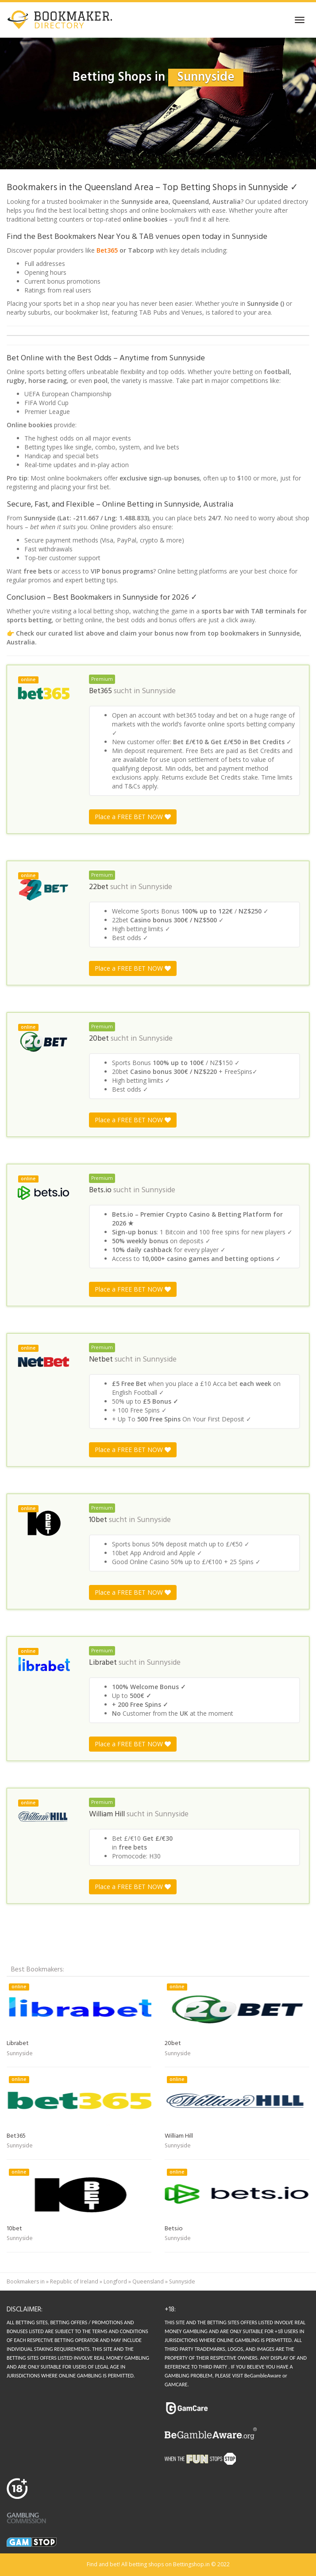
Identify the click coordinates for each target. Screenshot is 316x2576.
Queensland (148, 2281)
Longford (115, 2281)
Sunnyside (159, 691)
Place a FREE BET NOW (133, 816)
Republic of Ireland (74, 2281)
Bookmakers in (26, 2281)
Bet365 (107, 250)
